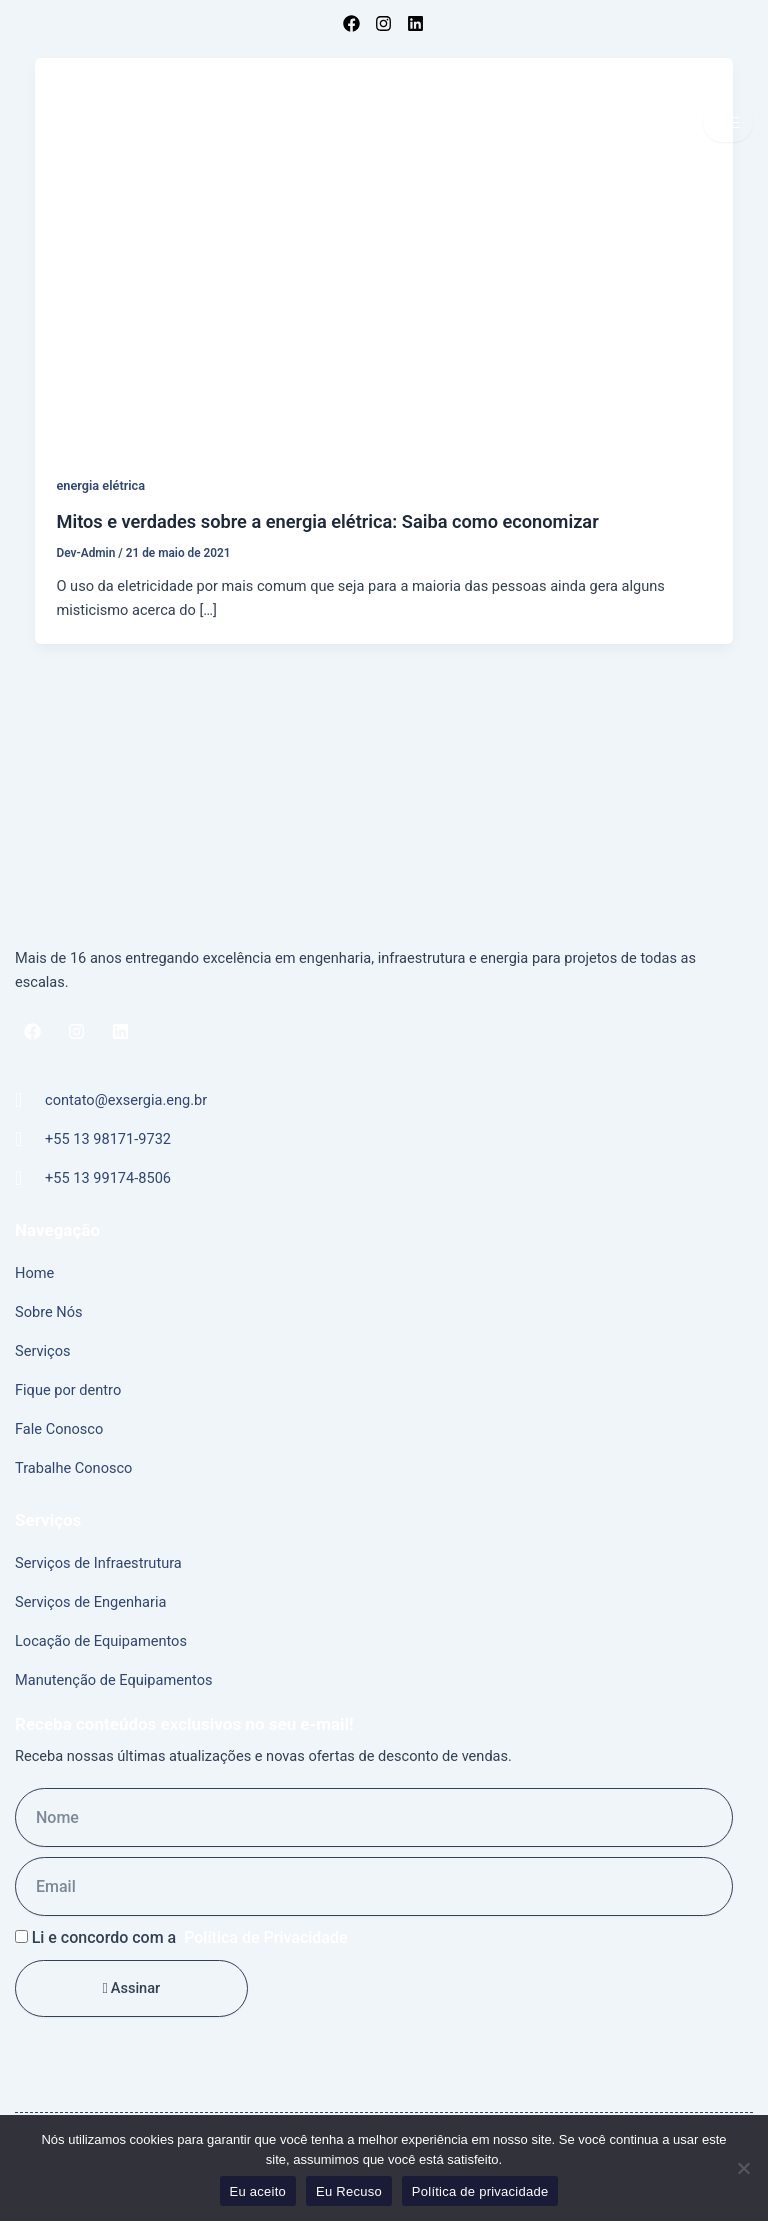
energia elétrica (100, 485)
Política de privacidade (480, 2191)
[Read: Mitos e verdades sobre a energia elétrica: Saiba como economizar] (384, 254)
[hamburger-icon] (728, 122)
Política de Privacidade (265, 1937)
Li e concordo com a (190, 1937)
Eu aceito (258, 2191)
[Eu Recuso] (743, 2168)
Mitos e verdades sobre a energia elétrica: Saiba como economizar (327, 521)
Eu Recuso (349, 2191)
